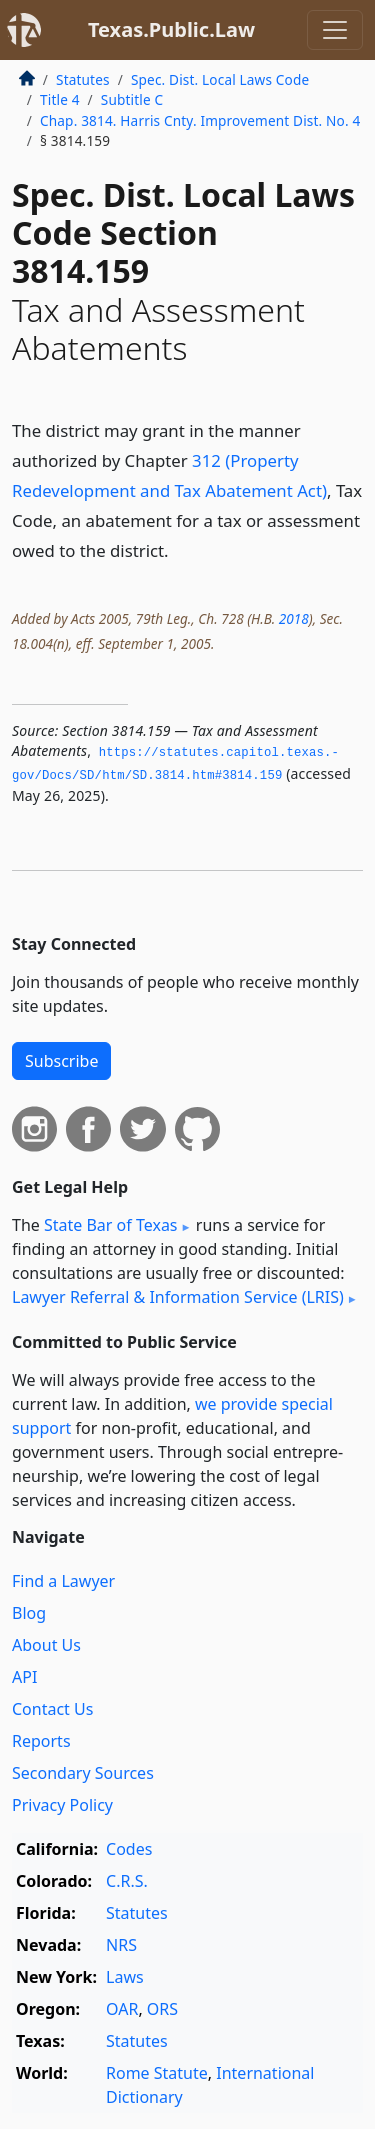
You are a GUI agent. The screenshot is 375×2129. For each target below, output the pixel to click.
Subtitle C (132, 99)
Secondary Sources (83, 1773)
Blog (29, 1613)
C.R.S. (127, 1881)
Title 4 (60, 99)
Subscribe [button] (61, 1061)
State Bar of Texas (111, 1225)
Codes (129, 1849)
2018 (294, 618)
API (24, 1677)
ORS (162, 2009)
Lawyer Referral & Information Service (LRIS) (178, 1297)
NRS (121, 1945)
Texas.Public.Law (171, 29)
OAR (122, 2009)
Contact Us (52, 1709)
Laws (125, 1977)
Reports (41, 1741)
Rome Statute (157, 2073)
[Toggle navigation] (335, 30)
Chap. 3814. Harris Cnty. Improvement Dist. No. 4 (200, 120)
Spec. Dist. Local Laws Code (220, 79)
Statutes (83, 79)
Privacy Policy (62, 1805)
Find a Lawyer (63, 1581)
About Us (46, 1645)
